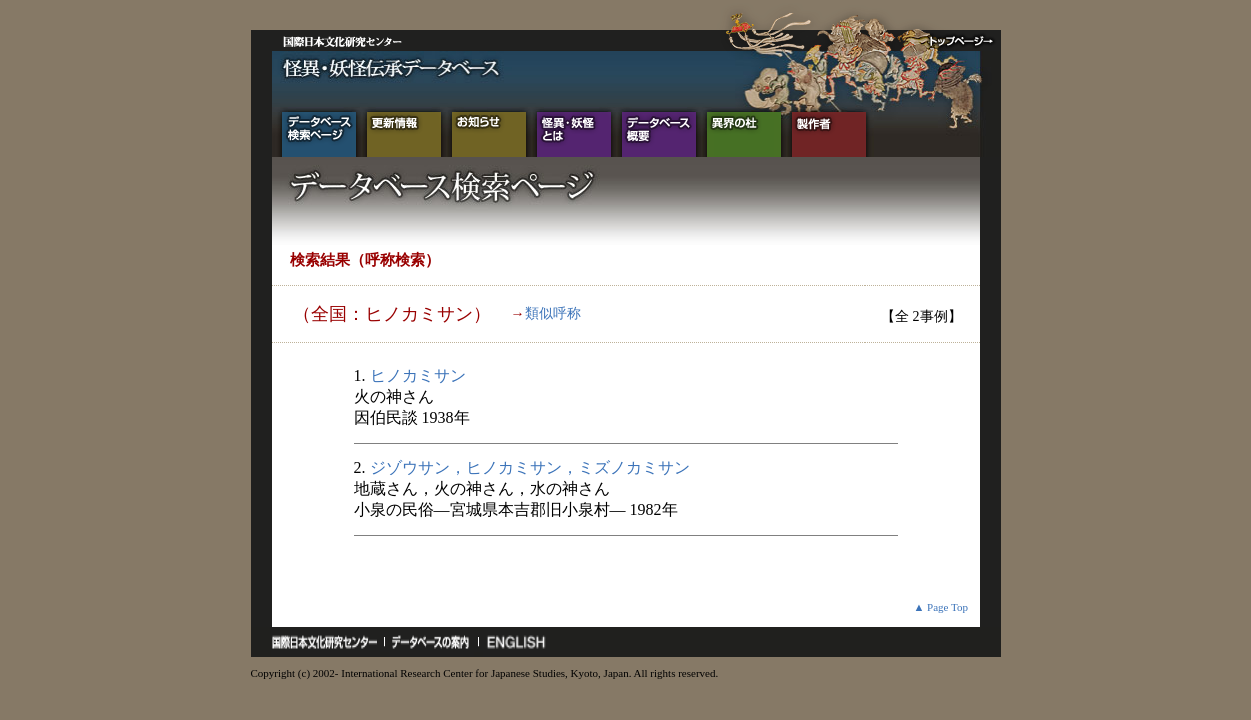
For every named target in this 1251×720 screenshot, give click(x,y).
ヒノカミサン (418, 375)
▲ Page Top (940, 607)
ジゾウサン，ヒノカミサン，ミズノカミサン (530, 467)
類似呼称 (553, 313)
